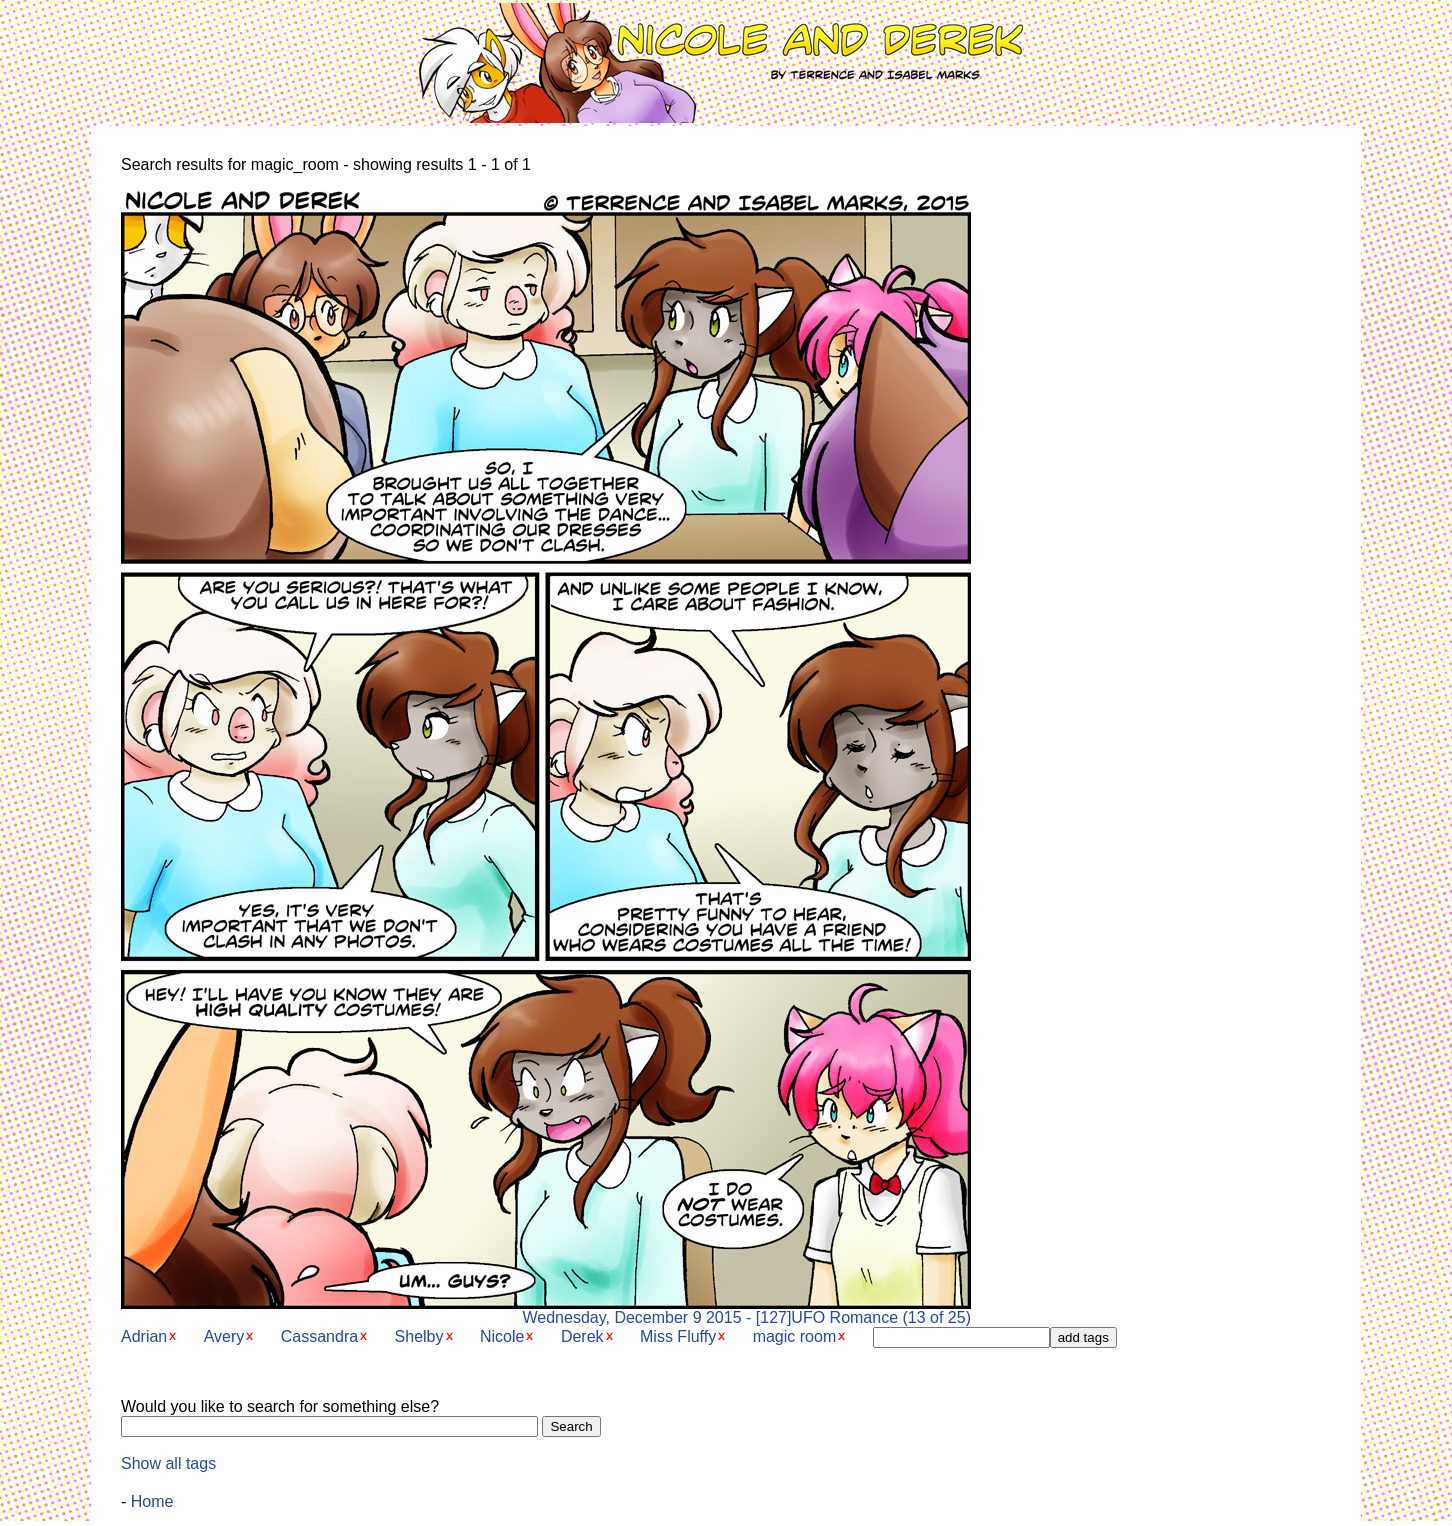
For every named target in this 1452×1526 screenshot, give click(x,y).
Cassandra (319, 1336)
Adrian (144, 1336)
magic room (795, 1336)
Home (152, 1501)
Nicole (502, 1336)
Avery (224, 1336)
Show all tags (168, 1463)
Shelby (419, 1336)
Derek (582, 1336)
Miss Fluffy (678, 1336)
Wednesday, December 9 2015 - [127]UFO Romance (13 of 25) (546, 1310)
